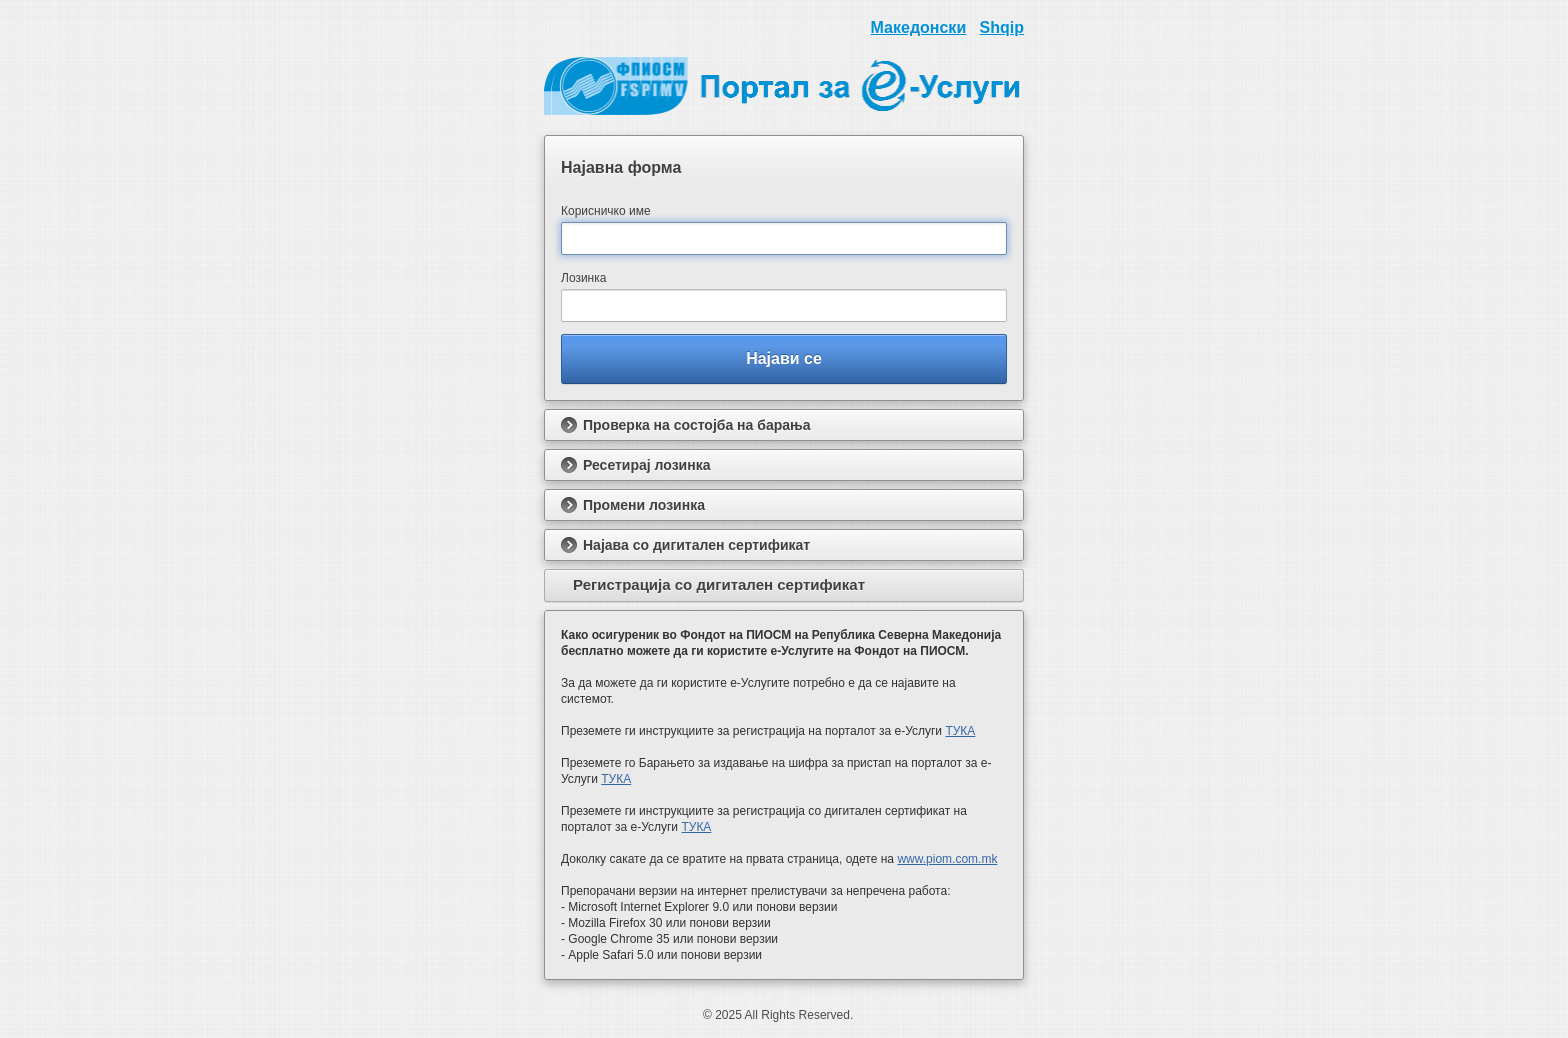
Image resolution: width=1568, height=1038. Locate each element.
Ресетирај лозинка (635, 465)
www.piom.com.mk (947, 859)
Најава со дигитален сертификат (685, 545)
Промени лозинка (633, 505)
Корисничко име (606, 211)
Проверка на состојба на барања (686, 425)
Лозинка (583, 278)
